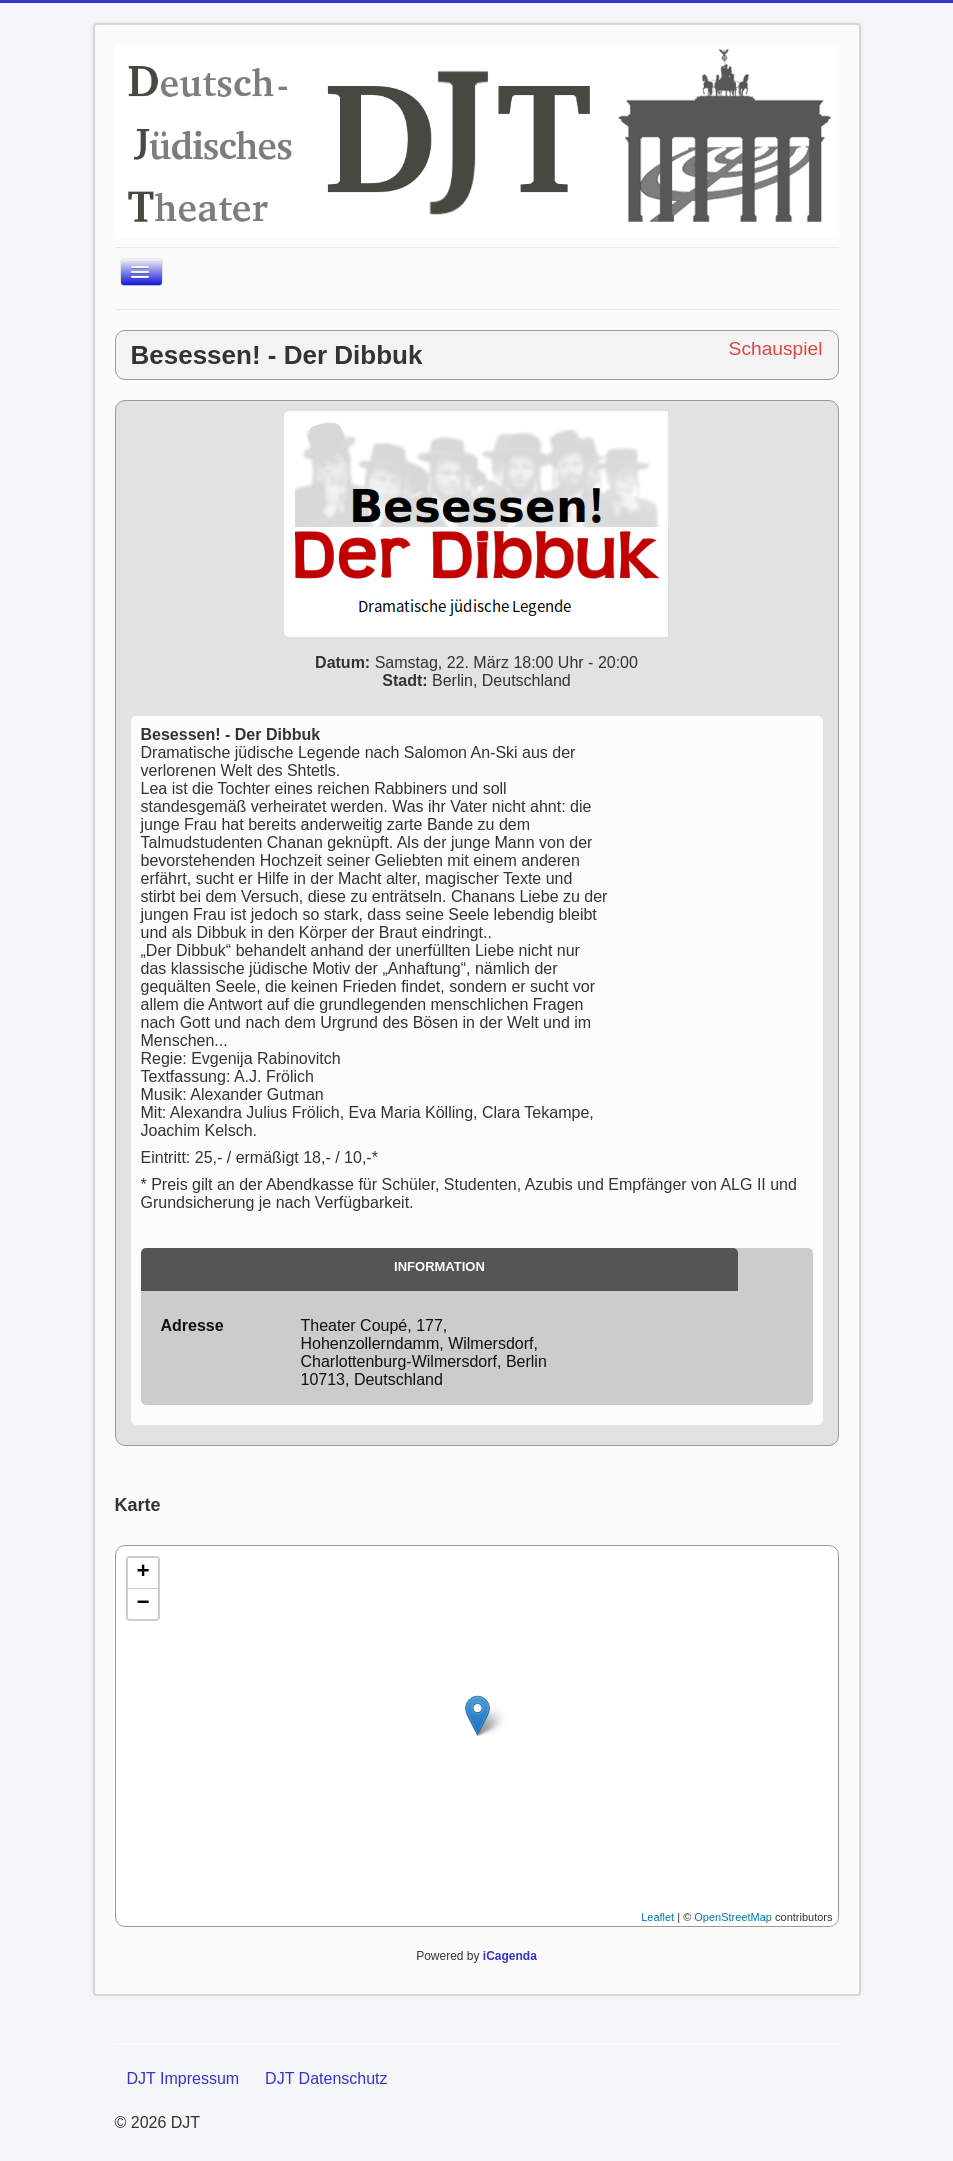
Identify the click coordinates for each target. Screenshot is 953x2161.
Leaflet (657, 1917)
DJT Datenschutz (326, 2078)
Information (439, 1266)
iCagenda (510, 1956)
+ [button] (142, 1573)
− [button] (142, 1604)
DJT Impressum (183, 2078)
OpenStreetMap (733, 1917)
